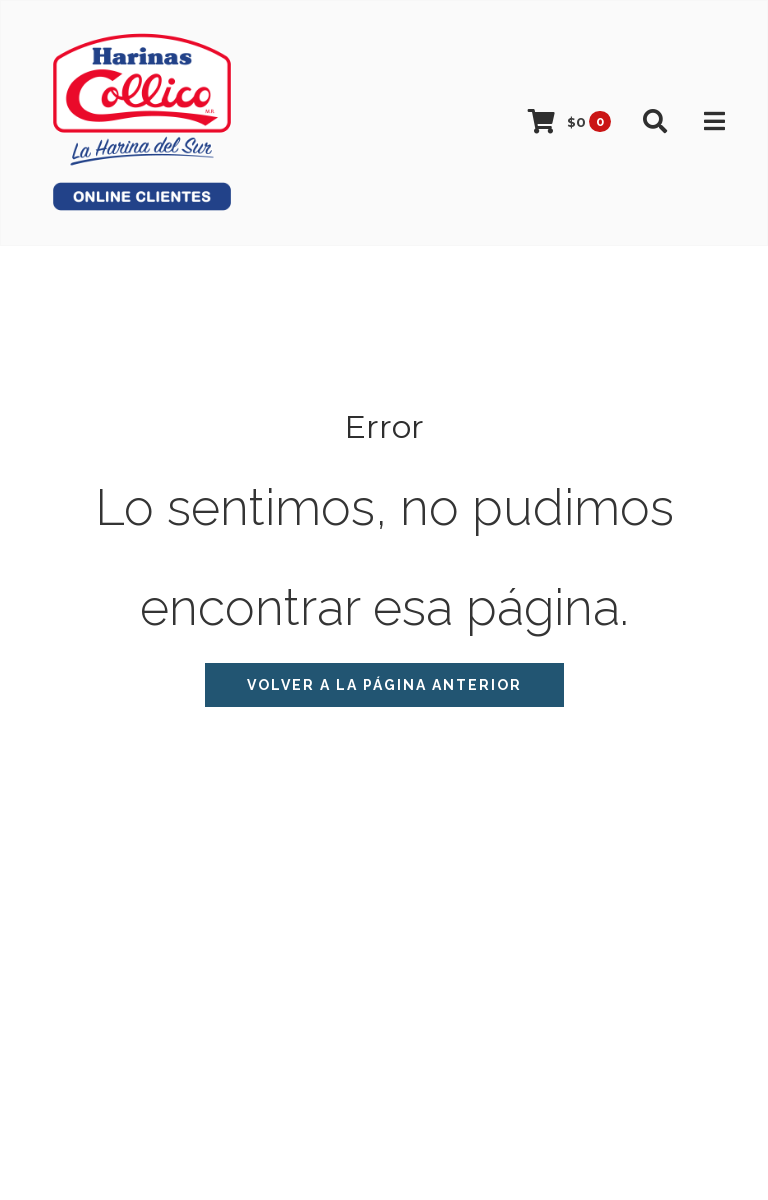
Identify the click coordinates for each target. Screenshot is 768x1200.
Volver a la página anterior (384, 685)
